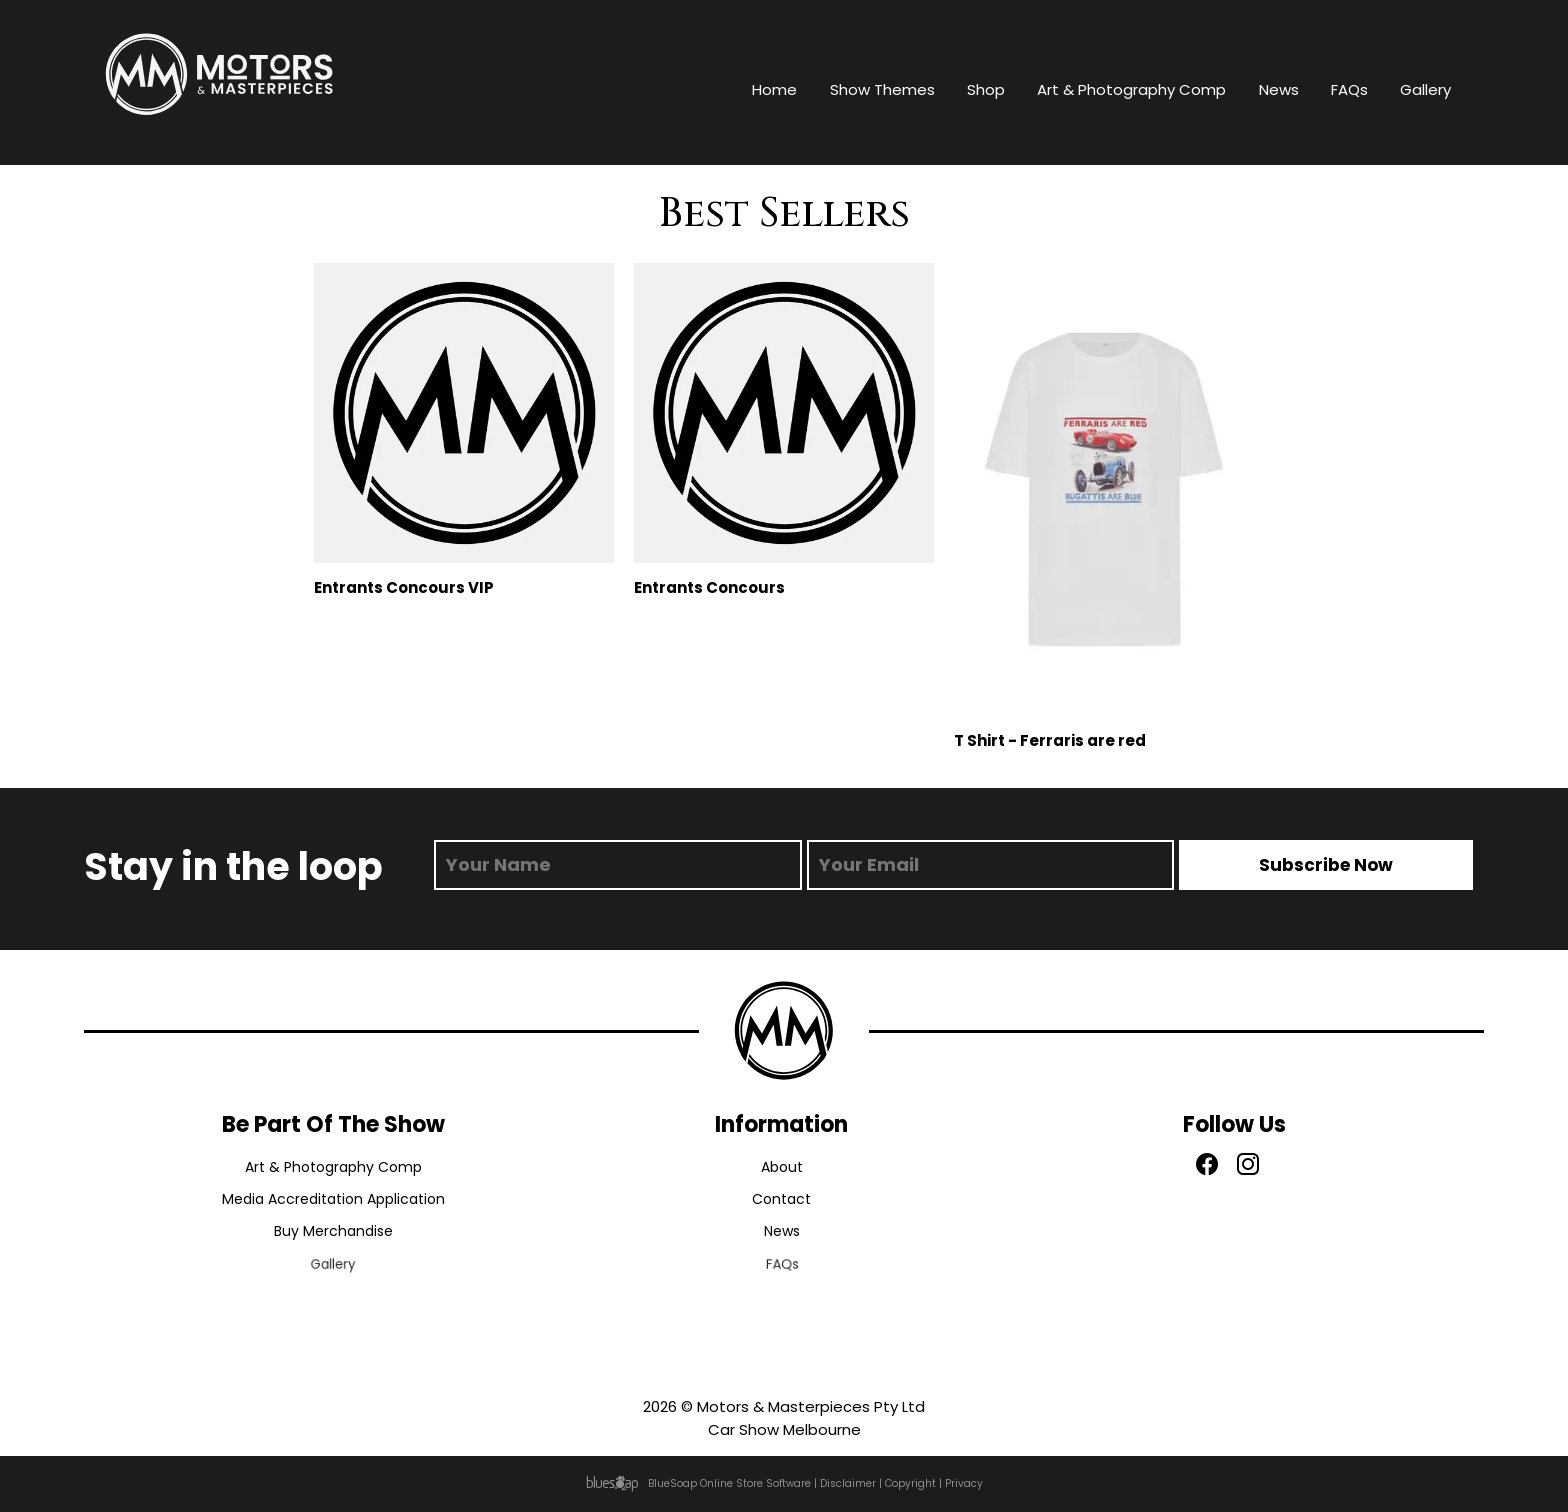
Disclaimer (848, 1483)
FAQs (1349, 89)
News (1279, 89)
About (782, 1167)
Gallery (1425, 89)
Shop (986, 89)
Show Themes (882, 89)
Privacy (964, 1483)
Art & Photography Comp (1131, 89)
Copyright (910, 1483)
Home (774, 89)
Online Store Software (755, 1483)
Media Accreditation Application (333, 1200)
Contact (781, 1200)
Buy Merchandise (333, 1236)
